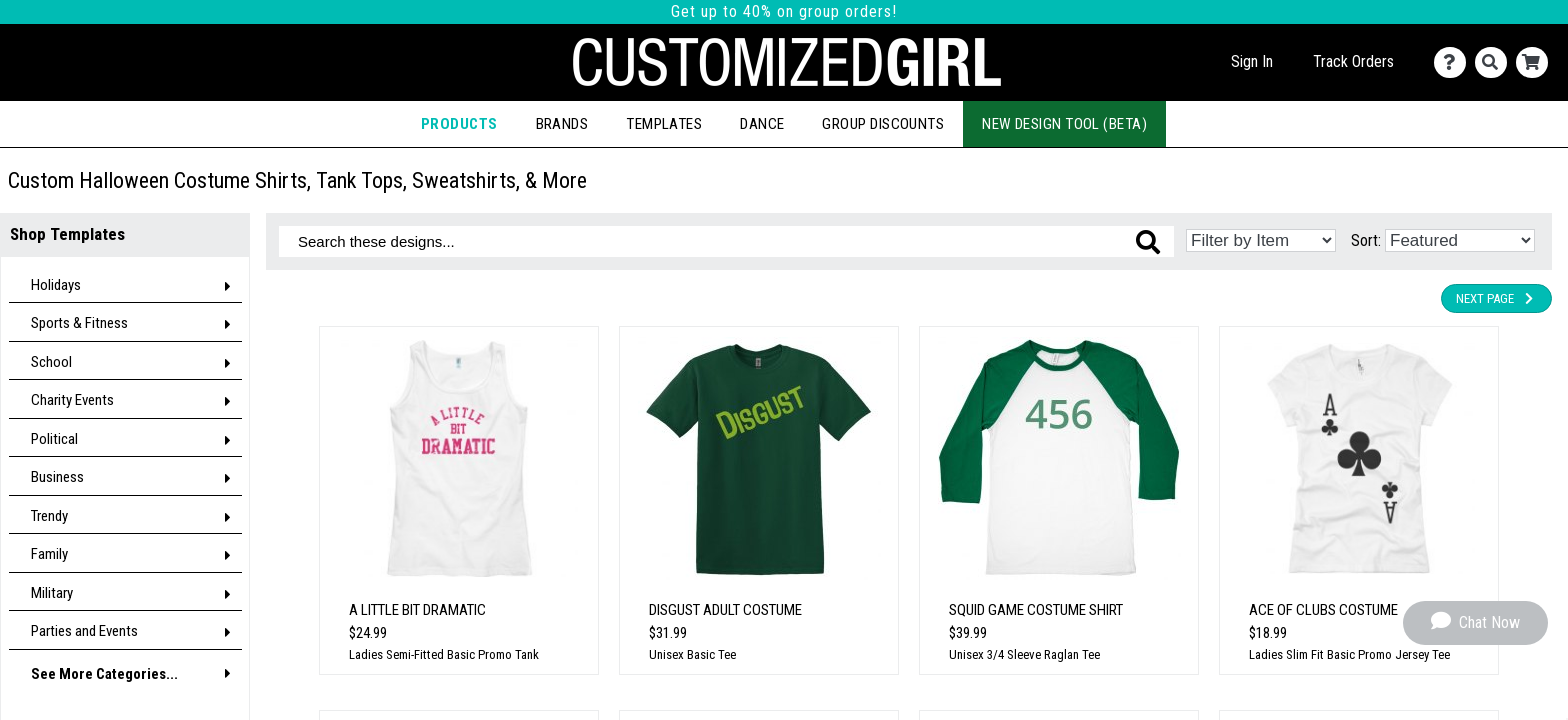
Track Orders (1353, 61)
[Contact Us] (1454, 62)
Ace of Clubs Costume (1323, 610)
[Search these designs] (726, 241)
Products (459, 124)
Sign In (1252, 61)
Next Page (1496, 298)
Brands (562, 124)
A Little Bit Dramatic (417, 610)
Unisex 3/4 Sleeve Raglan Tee (1024, 654)
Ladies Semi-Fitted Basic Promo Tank (444, 654)
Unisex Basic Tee (692, 654)
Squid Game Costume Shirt (1036, 610)
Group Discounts (883, 124)
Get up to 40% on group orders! (784, 11)
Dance (762, 124)
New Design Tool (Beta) (1064, 124)
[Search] (1495, 62)
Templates (664, 124)
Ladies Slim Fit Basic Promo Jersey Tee (1349, 654)
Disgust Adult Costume (725, 610)
